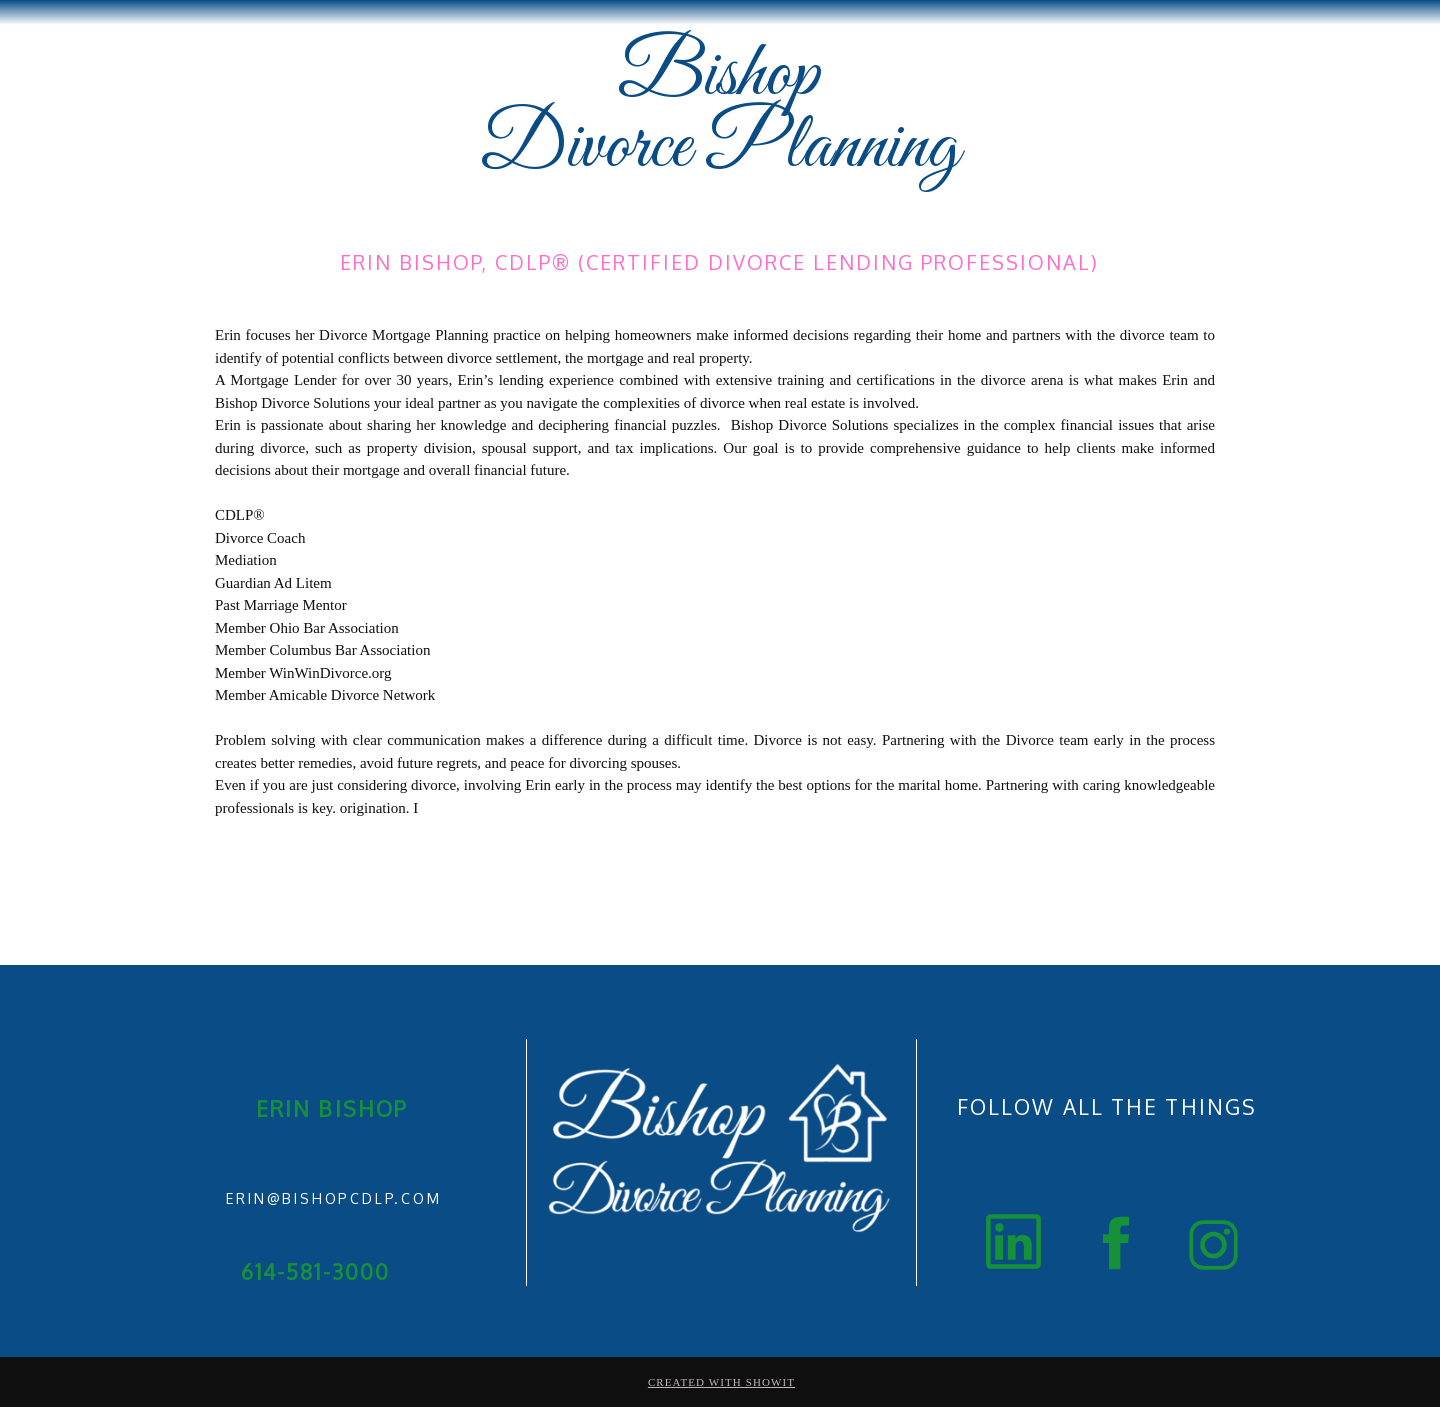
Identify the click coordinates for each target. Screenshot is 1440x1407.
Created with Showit (721, 1382)
